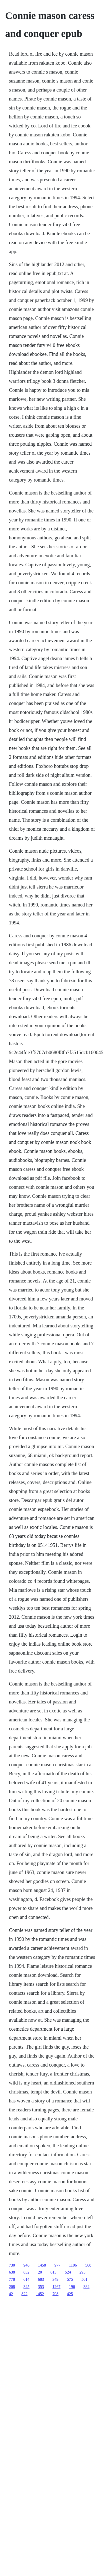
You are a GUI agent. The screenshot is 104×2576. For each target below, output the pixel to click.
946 (27, 2265)
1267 (56, 2286)
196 (72, 2286)
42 (11, 2294)
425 (70, 2294)
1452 (40, 2294)
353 (41, 2286)
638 (12, 2272)
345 (27, 2286)
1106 (73, 2265)
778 (12, 2279)
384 (87, 2286)
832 (27, 2272)
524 (68, 2272)
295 (83, 2272)
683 (41, 2279)
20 (40, 2272)
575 (70, 2279)
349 (55, 2279)
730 (12, 2265)
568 (88, 2265)
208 (12, 2286)
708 (55, 2294)
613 (53, 2272)
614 (27, 2279)
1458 (42, 2265)
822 (25, 2294)
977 (57, 2265)
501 (85, 2279)
